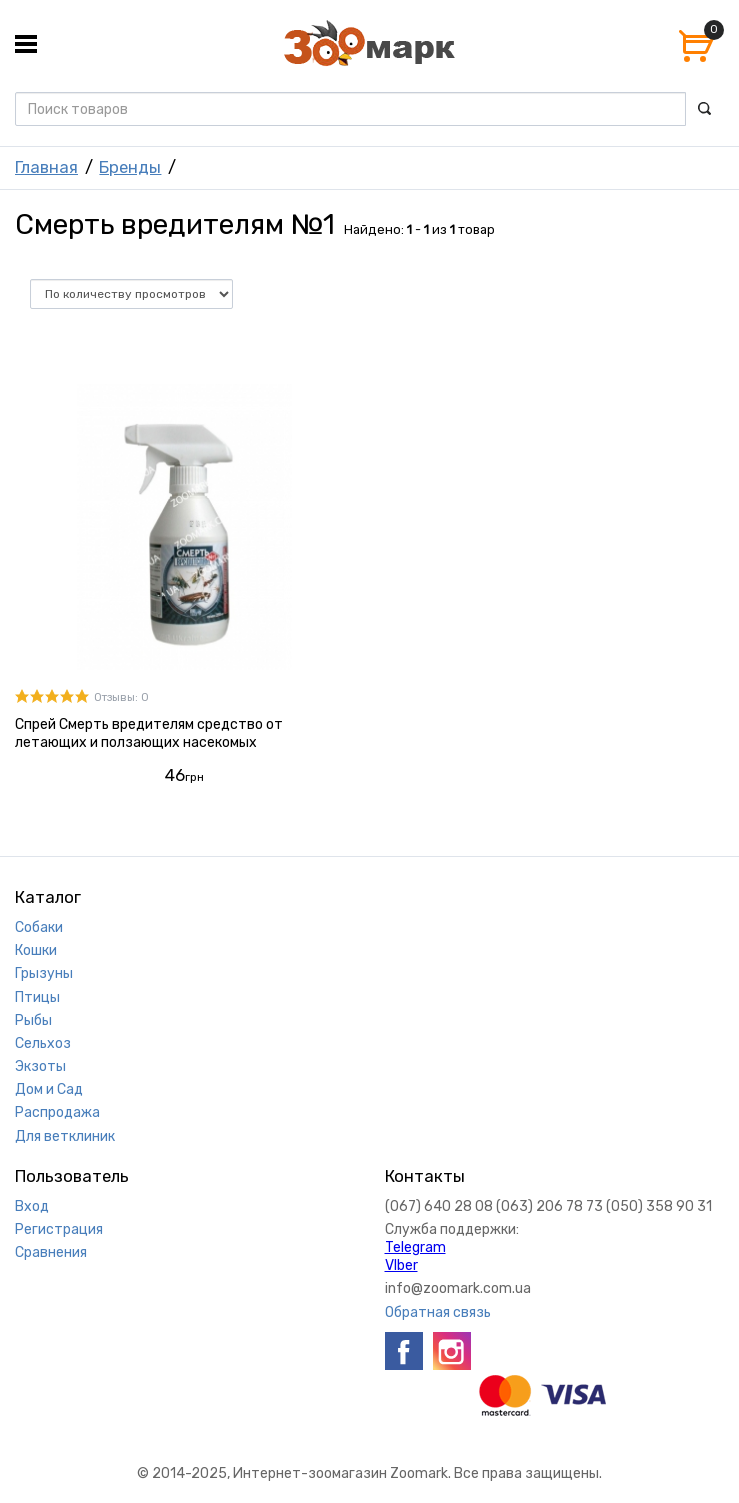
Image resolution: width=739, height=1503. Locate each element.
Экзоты (40, 1066)
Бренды (130, 167)
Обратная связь (438, 1312)
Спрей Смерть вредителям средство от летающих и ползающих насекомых (149, 733)
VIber (401, 1265)
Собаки (39, 927)
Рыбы (33, 1020)
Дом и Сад (49, 1089)
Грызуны (44, 973)
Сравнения (51, 1252)
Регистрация (59, 1229)
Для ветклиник (65, 1136)
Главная (46, 167)
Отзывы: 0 (121, 697)
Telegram (415, 1247)
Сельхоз (43, 1043)
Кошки (36, 950)
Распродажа (57, 1112)
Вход (32, 1206)
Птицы (37, 997)
